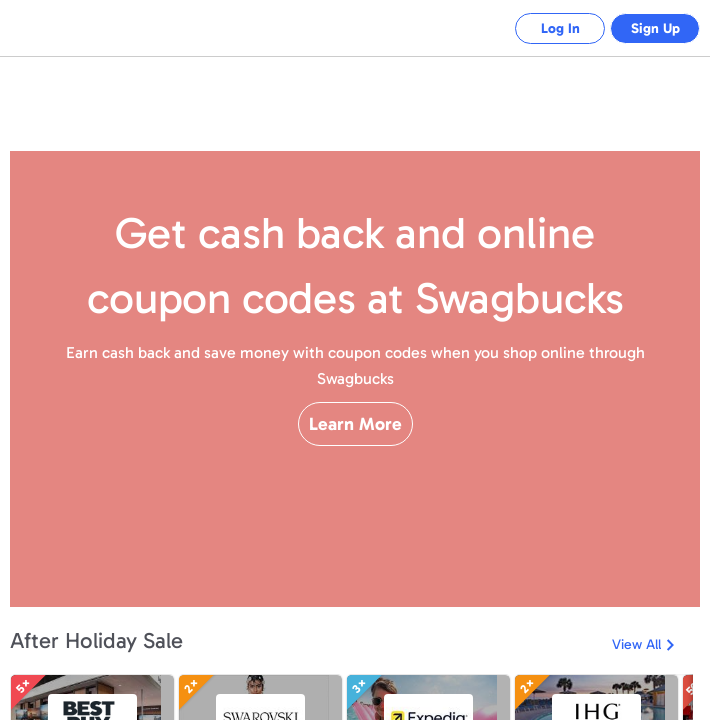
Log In (545, 28)
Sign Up (650, 28)
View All (636, 644)
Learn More (355, 459)
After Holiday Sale (96, 640)
